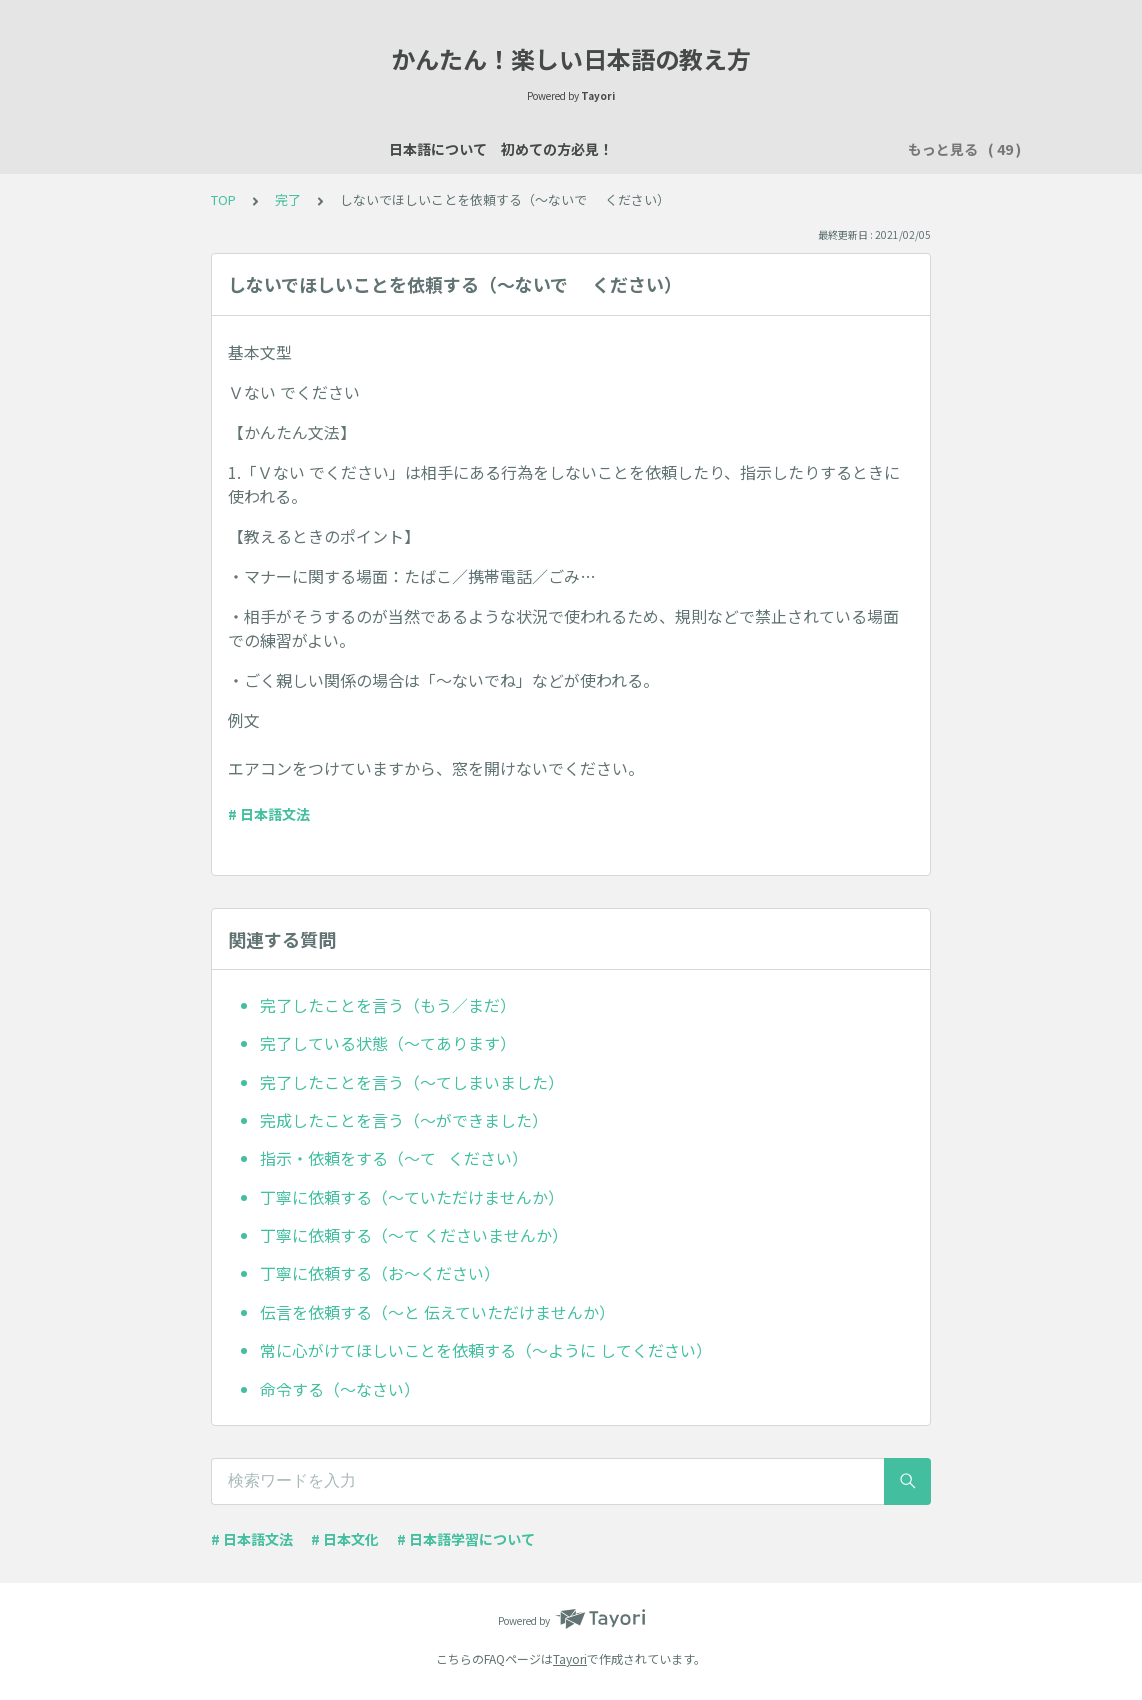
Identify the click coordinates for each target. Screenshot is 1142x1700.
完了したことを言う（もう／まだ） (388, 1005)
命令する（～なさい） (340, 1389)
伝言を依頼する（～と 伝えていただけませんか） (437, 1312)
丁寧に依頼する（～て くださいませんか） (414, 1235)
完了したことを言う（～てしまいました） (412, 1082)
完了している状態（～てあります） (388, 1043)
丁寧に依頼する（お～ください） (380, 1273)
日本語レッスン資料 (459, 149)
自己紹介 (578, 149)
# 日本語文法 (269, 814)
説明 (648, 149)
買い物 (837, 149)
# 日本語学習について (466, 1539)
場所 (704, 149)
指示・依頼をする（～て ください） (394, 1158)
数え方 (767, 149)
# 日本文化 (345, 1539)
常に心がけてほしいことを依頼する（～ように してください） (486, 1350)
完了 (288, 199)
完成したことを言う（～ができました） (404, 1120)
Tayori (570, 1658)
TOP (223, 199)
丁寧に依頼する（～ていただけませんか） (412, 1197)
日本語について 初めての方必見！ (256, 149)
